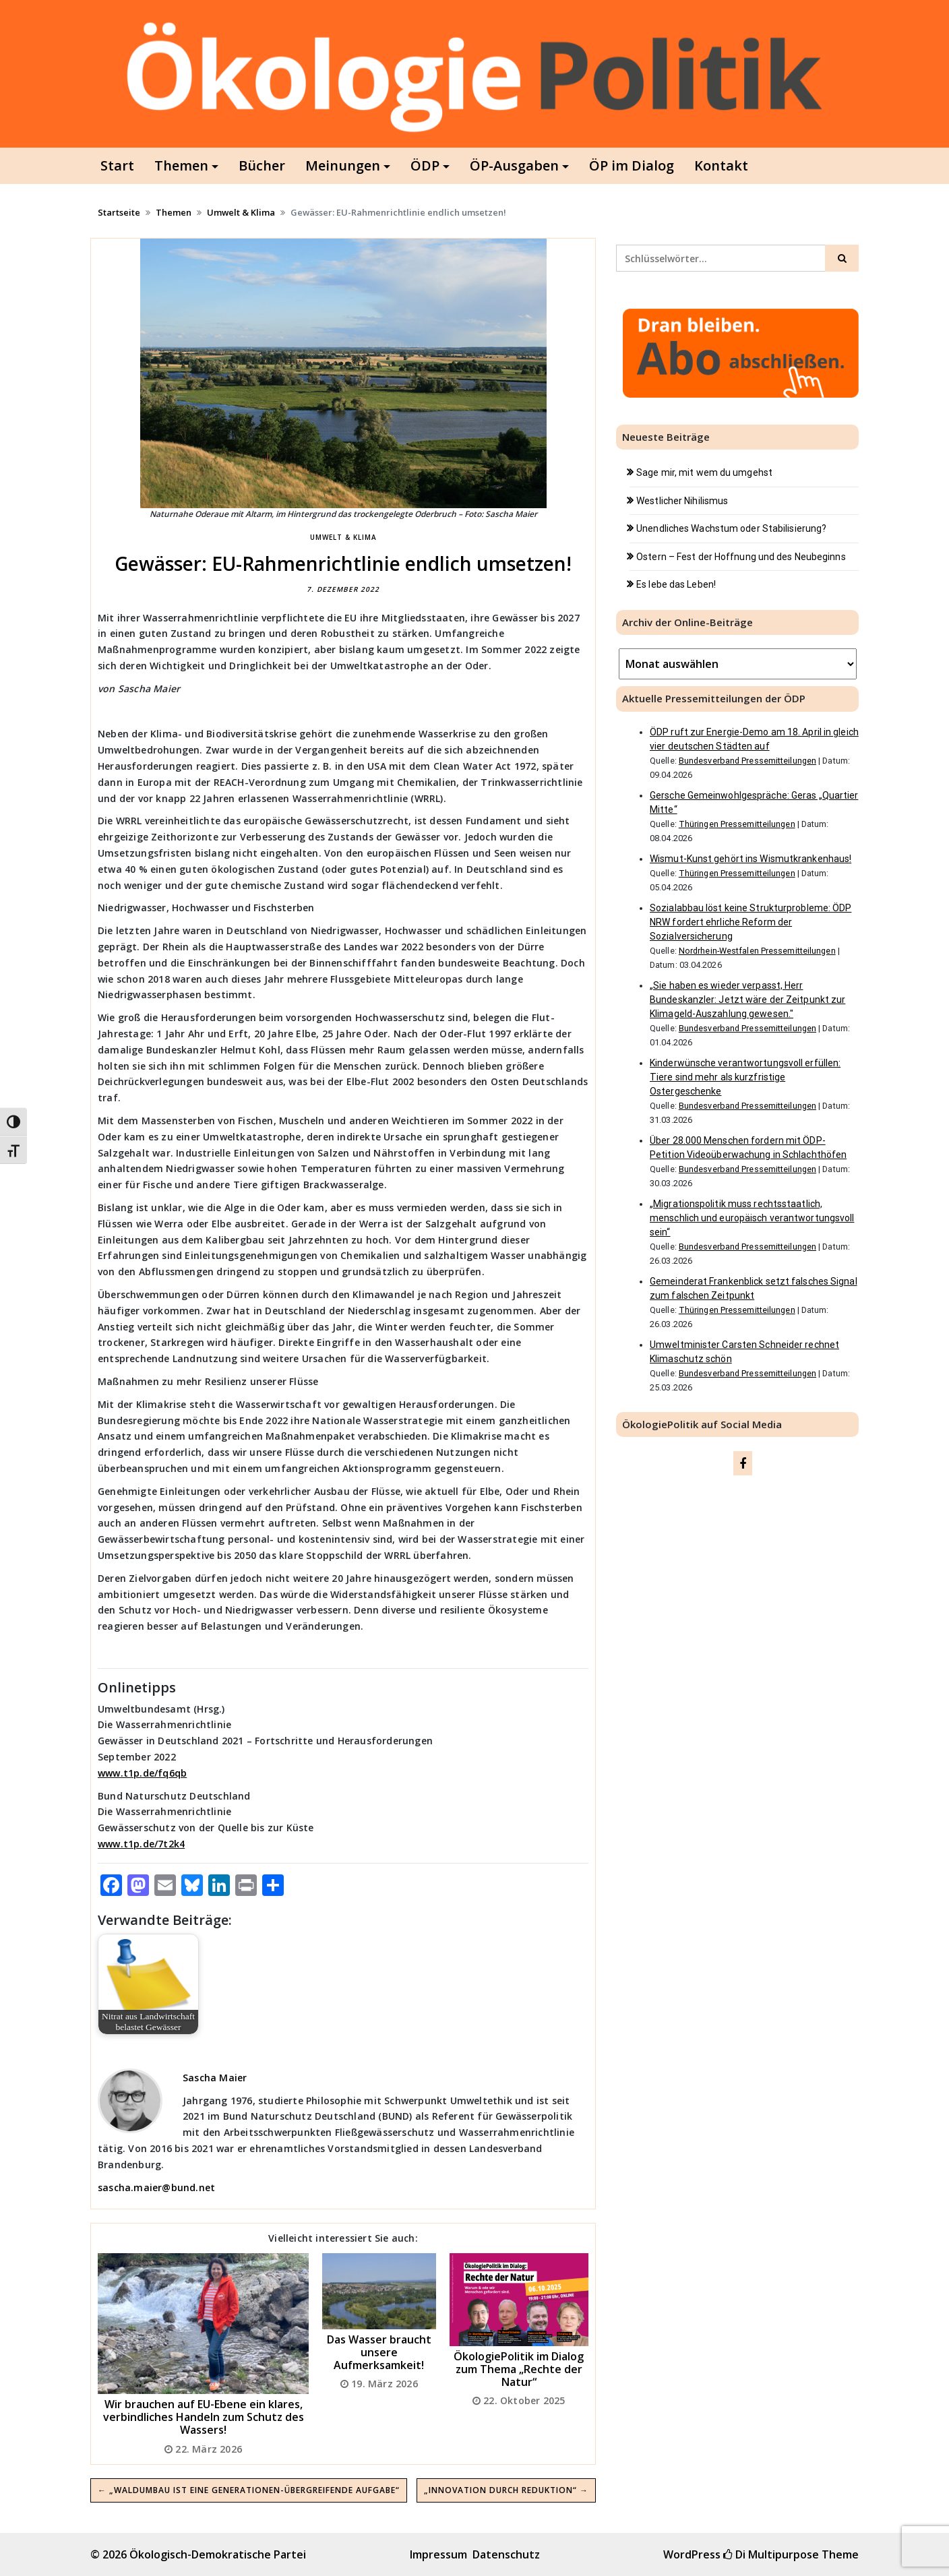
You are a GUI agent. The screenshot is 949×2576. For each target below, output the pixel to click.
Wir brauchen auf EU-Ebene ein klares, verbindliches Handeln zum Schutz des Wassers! (203, 2417)
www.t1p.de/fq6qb (142, 1773)
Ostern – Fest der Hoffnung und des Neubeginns (741, 556)
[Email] (165, 1886)
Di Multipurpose (771, 2554)
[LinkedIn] (219, 1886)
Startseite (119, 212)
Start (117, 165)
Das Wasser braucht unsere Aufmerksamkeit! (379, 2352)
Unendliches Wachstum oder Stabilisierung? (731, 528)
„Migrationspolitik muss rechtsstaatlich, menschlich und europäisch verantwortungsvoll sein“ (752, 1217)
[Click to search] (842, 258)
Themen (181, 165)
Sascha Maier (215, 2077)
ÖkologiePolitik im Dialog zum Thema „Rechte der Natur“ (519, 2369)
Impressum (438, 2554)
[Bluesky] (192, 1886)
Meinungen (342, 165)
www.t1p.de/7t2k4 (141, 1843)
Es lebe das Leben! (676, 584)
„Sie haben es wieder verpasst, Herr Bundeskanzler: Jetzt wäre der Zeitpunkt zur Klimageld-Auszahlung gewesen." (747, 999)
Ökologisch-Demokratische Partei (217, 2554)
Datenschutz (506, 2554)
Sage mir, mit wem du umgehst (704, 472)
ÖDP (424, 165)
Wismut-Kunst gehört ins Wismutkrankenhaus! (750, 858)
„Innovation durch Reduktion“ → (506, 2490)
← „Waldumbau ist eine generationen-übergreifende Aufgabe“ (249, 2490)
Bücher (262, 165)
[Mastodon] (138, 1886)
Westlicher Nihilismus (682, 500)
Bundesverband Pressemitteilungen (747, 761)
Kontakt (721, 165)
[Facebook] (111, 1886)
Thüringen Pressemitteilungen (737, 824)
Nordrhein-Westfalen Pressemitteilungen (757, 951)
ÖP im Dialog (631, 165)
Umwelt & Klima (241, 212)
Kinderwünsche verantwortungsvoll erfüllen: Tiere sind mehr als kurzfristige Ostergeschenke (745, 1077)
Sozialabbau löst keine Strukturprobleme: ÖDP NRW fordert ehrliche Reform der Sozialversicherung (750, 922)
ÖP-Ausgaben (514, 165)
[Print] (246, 1886)
